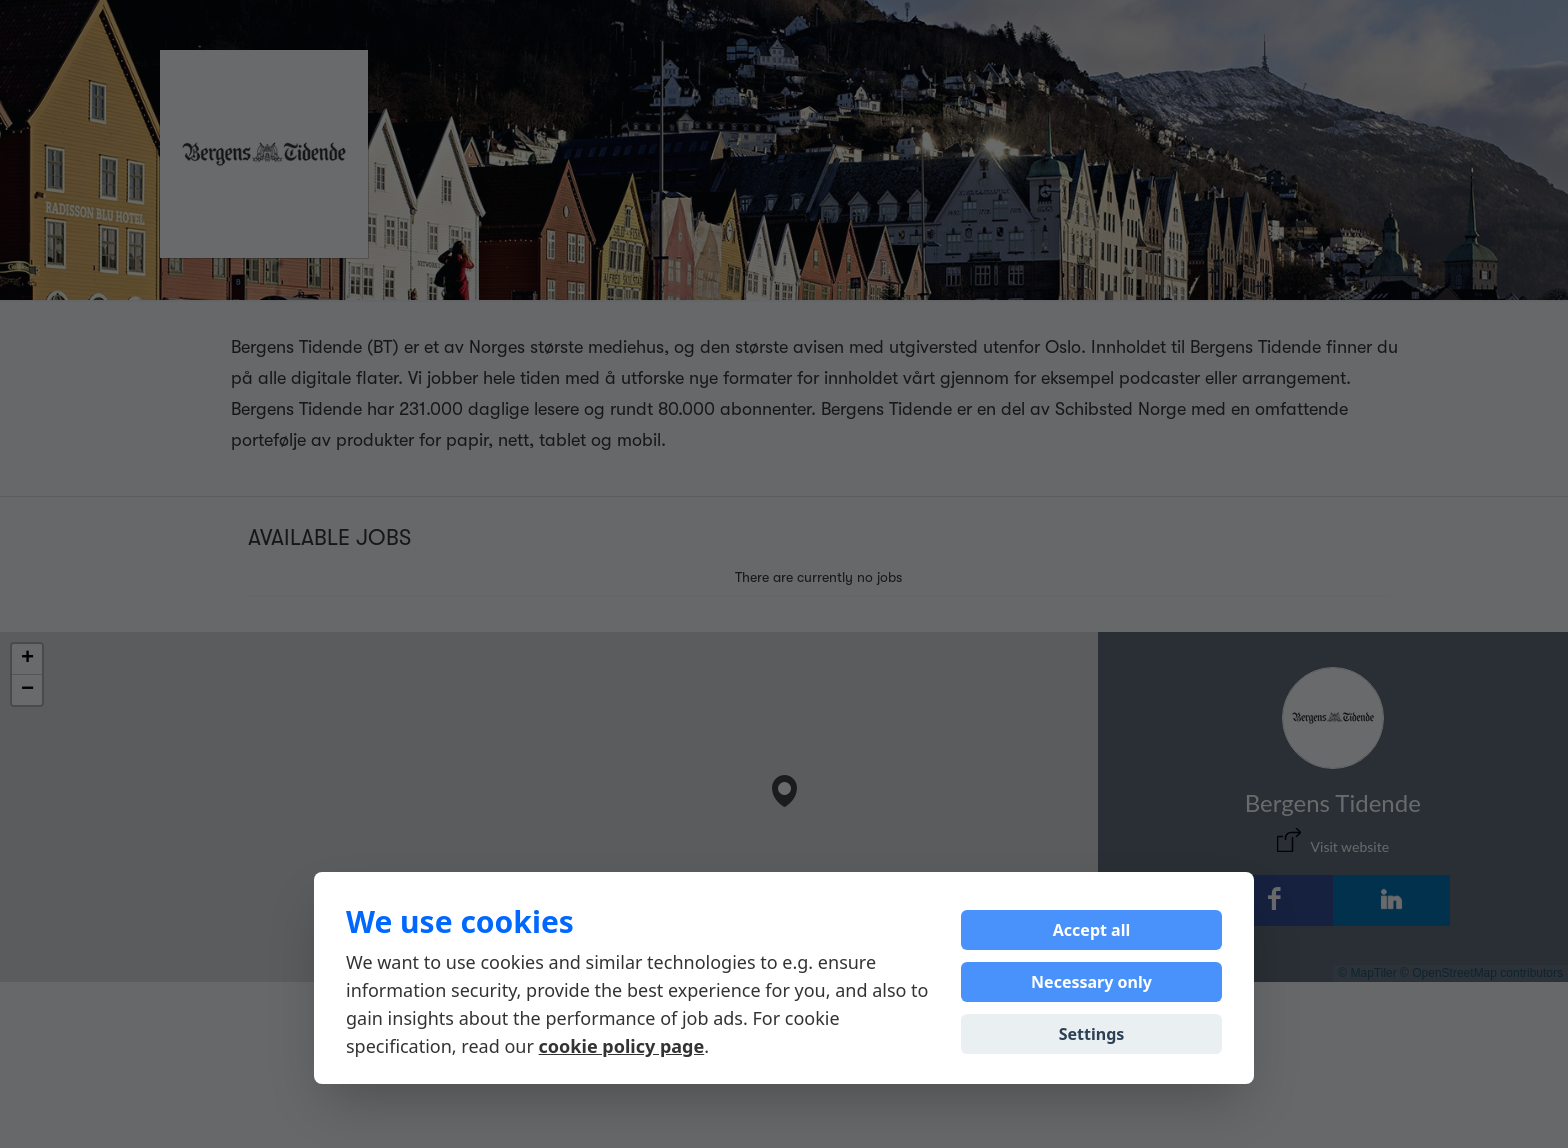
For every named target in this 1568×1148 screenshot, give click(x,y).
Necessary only (1091, 982)
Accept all (1091, 930)
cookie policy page (622, 1046)
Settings (1092, 1034)
